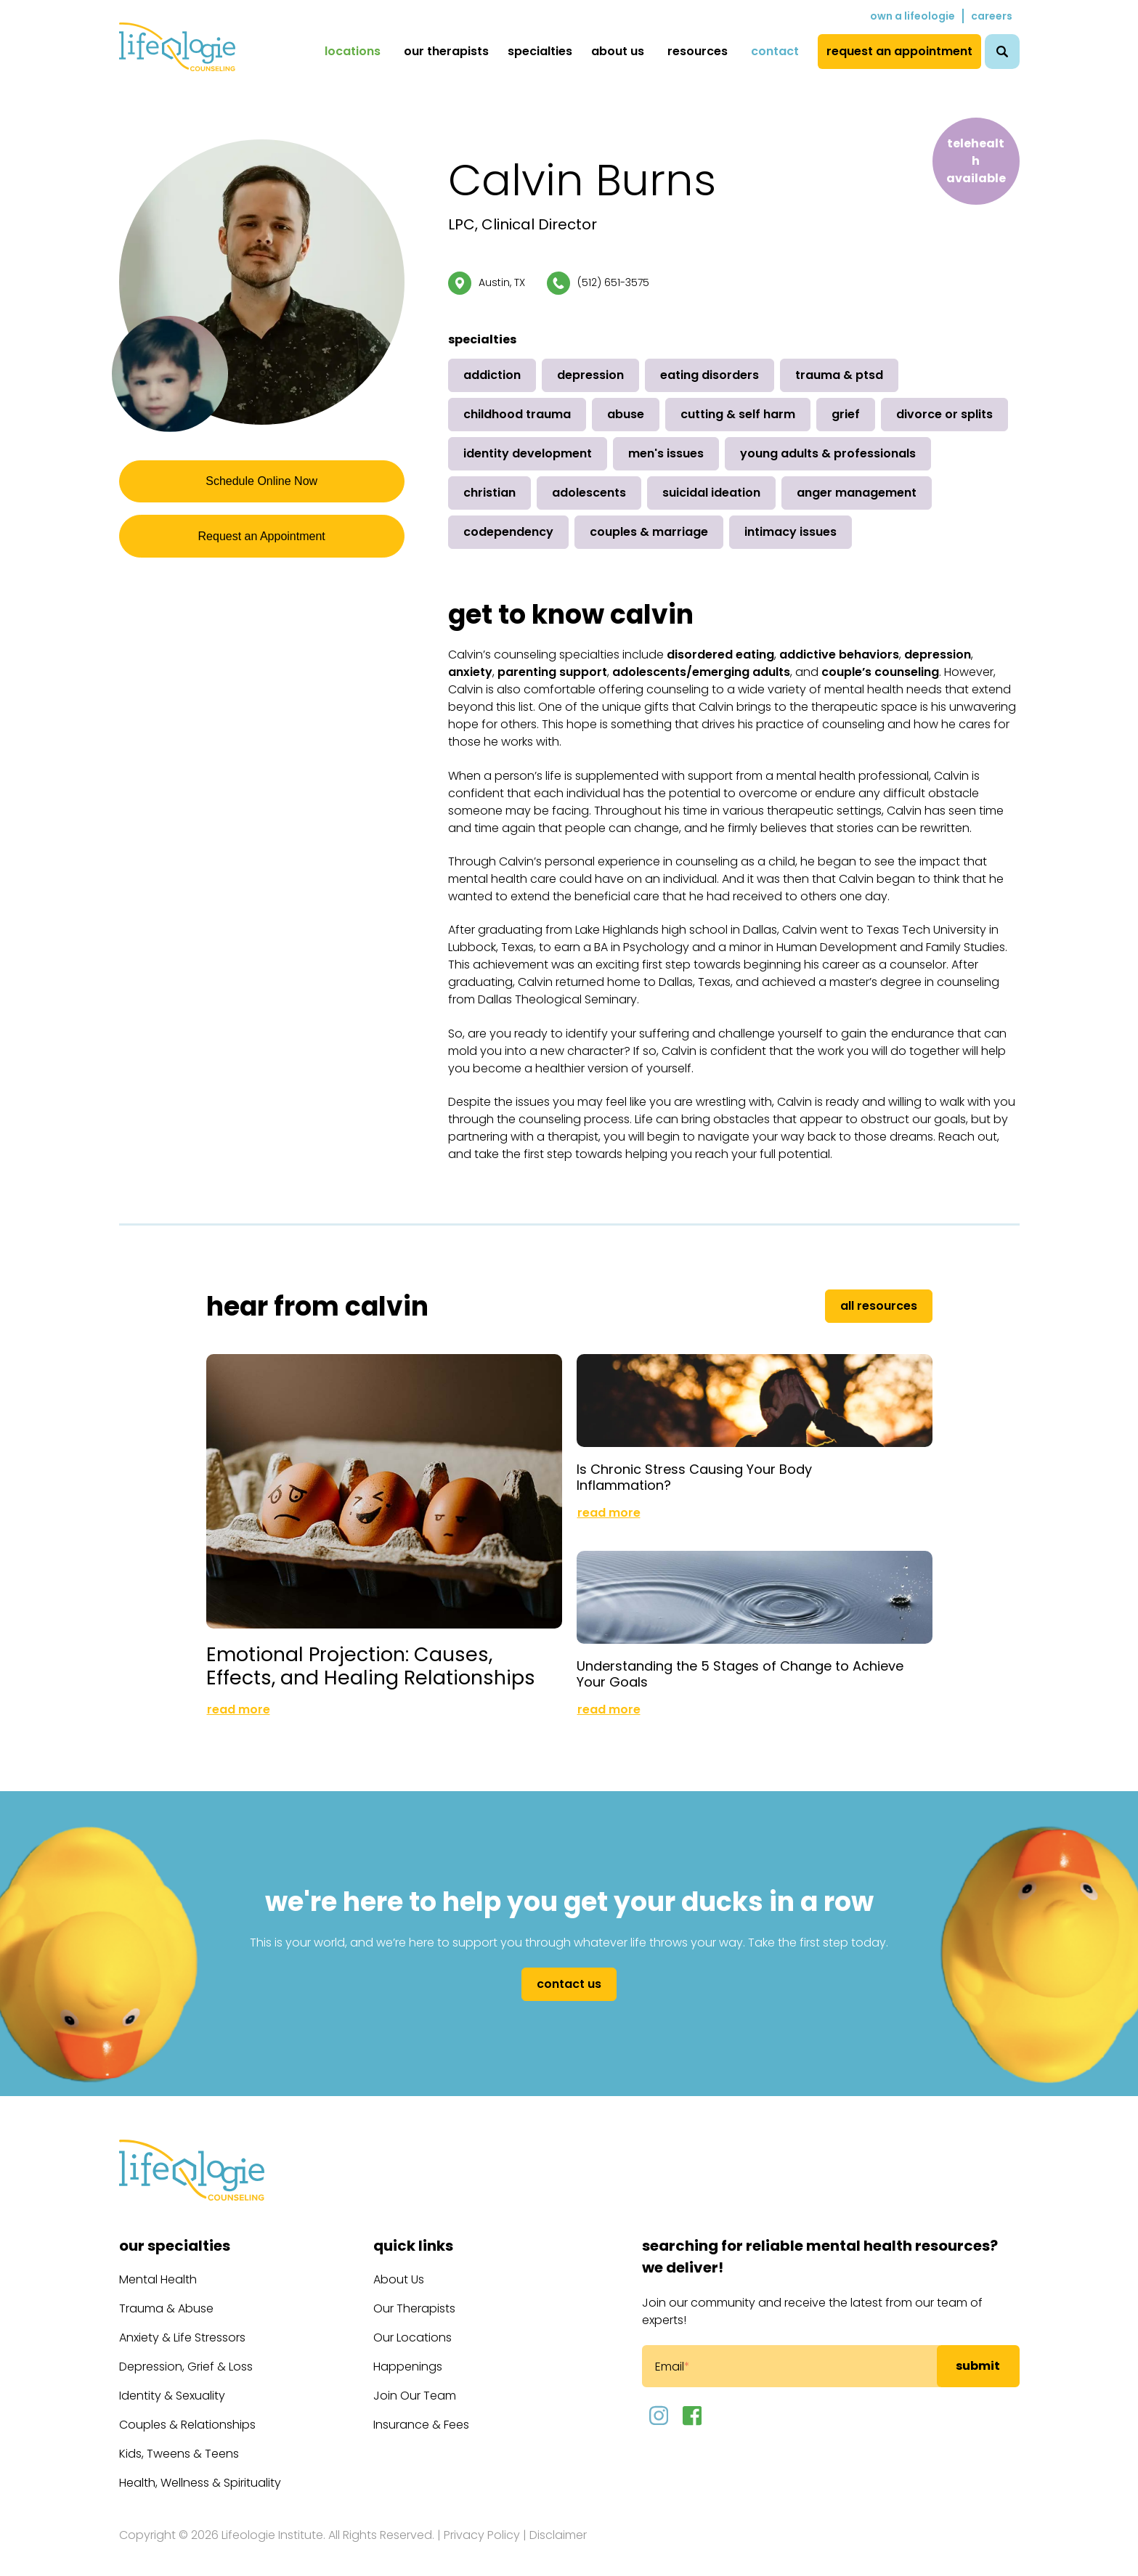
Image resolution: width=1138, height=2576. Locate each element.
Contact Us (569, 1972)
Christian (489, 492)
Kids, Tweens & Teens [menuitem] (179, 2442)
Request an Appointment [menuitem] (899, 51)
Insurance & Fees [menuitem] (421, 2413)
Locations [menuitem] (353, 51)
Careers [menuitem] (991, 16)
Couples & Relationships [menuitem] (187, 2413)
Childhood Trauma (517, 414)
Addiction (492, 375)
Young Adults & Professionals (828, 453)
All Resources (878, 1305)
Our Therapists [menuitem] (446, 51)
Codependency (508, 531)
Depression (590, 375)
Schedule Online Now (261, 483)
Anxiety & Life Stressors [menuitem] (182, 2326)
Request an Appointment (261, 542)
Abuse (625, 414)
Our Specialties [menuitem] (174, 2234)
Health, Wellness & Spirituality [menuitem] (200, 2471)
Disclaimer (558, 2523)
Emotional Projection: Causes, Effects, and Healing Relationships (349, 1642)
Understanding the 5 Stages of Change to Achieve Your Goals (740, 1662)
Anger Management (857, 492)
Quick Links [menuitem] (413, 2234)
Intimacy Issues (790, 531)
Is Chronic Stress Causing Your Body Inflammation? (694, 1471)
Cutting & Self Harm (737, 414)
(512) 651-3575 (613, 282)
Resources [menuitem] (697, 51)
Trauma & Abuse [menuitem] (166, 2296)
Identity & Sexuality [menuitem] (172, 2384)
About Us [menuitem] (617, 51)
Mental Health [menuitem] (158, 2267)
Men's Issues (666, 453)
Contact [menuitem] (775, 51)
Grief (846, 414)
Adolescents (589, 492)
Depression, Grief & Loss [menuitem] (186, 2355)
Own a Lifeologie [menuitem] (912, 16)
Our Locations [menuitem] (412, 2326)
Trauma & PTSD (839, 375)
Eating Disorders (709, 375)
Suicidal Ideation (711, 492)
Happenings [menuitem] (407, 2355)
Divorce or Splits (944, 414)
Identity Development (527, 453)
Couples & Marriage (649, 531)
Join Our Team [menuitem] (414, 2384)
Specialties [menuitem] (540, 51)
